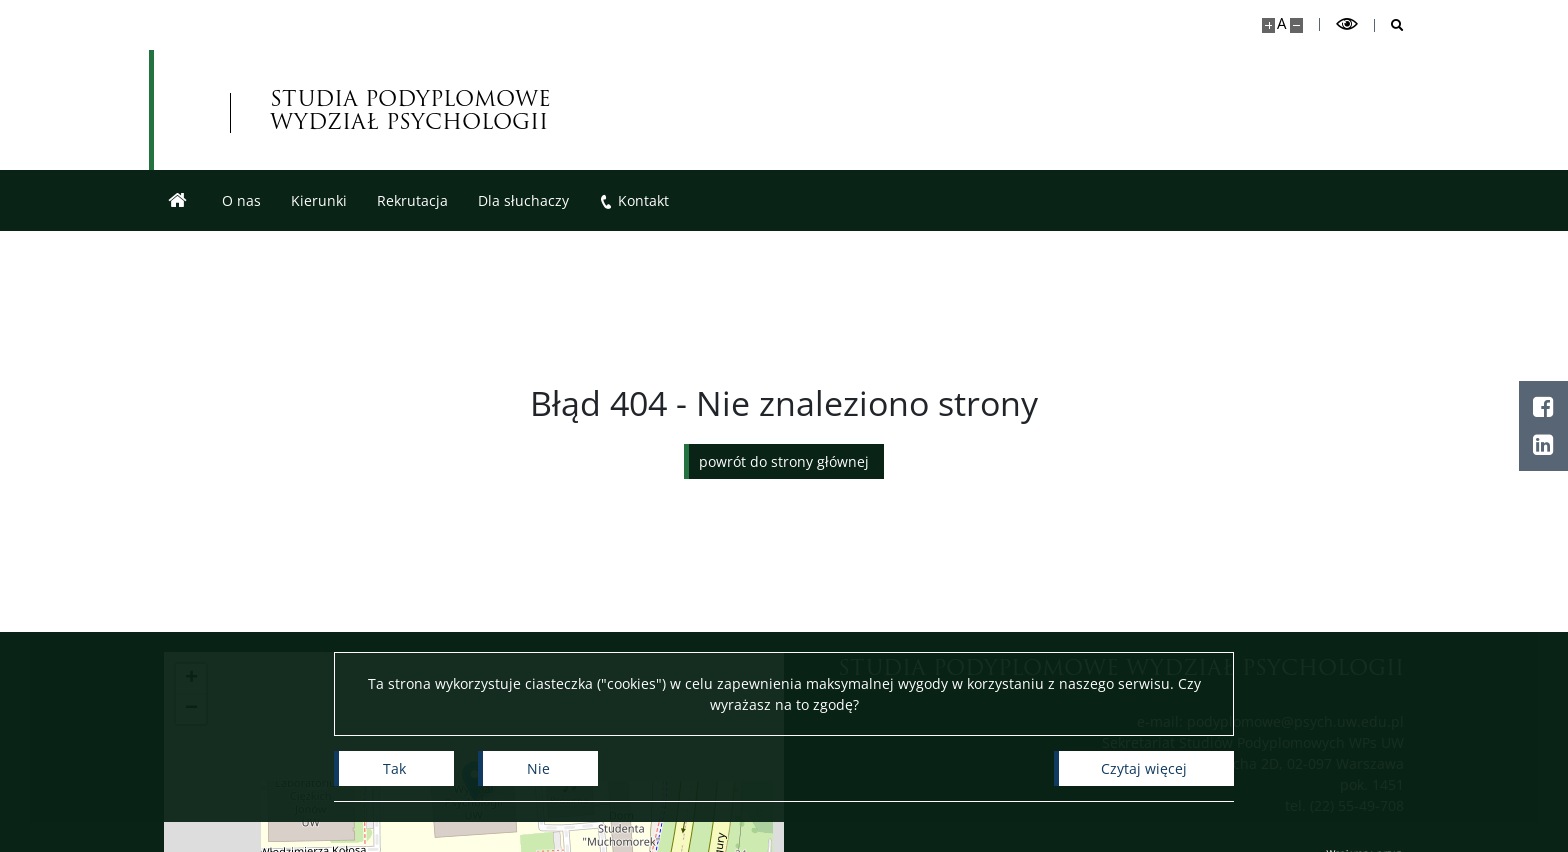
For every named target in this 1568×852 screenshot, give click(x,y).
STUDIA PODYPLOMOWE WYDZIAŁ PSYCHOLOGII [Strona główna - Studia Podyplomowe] (410, 110)
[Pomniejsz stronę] (1296, 25)
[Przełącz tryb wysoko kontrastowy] (1347, 24)
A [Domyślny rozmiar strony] (1281, 23)
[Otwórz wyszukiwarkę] (1389, 25)
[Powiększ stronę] (1268, 25)
